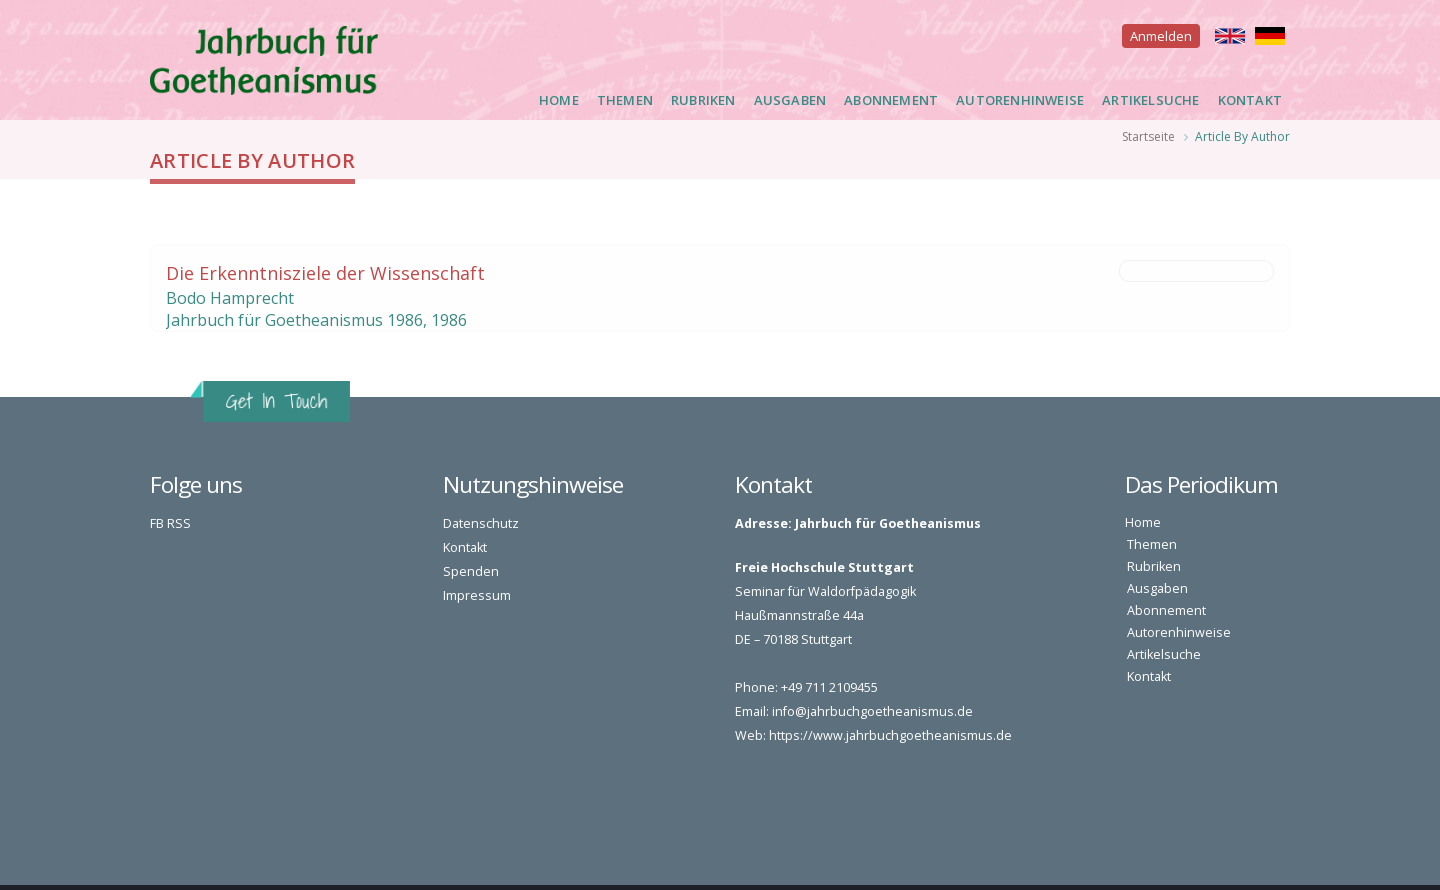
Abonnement (891, 100)
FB (157, 523)
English (1230, 36)
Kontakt (1250, 100)
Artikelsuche (1150, 100)
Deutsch (1270, 36)
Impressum (477, 595)
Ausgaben (790, 100)
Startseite (1148, 136)
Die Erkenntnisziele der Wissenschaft (325, 273)
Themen (625, 100)
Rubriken (703, 100)
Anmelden (1161, 36)
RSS (179, 523)
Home (559, 100)
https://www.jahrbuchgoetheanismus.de (890, 735)
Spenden (471, 571)
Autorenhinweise (1020, 100)
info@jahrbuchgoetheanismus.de (872, 711)
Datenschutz (481, 523)
